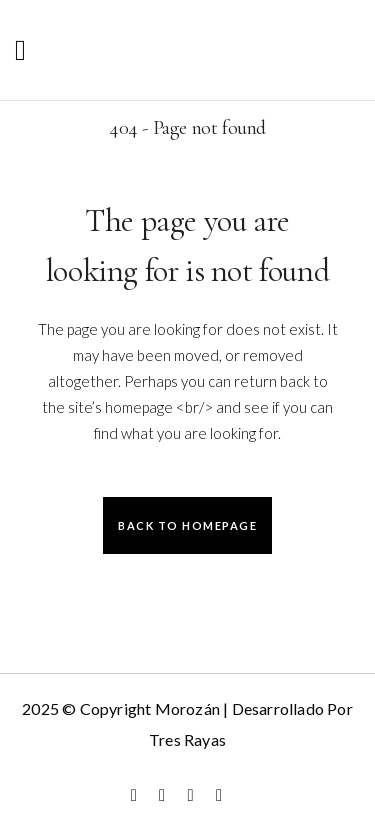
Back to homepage (187, 525)
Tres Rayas (187, 739)
